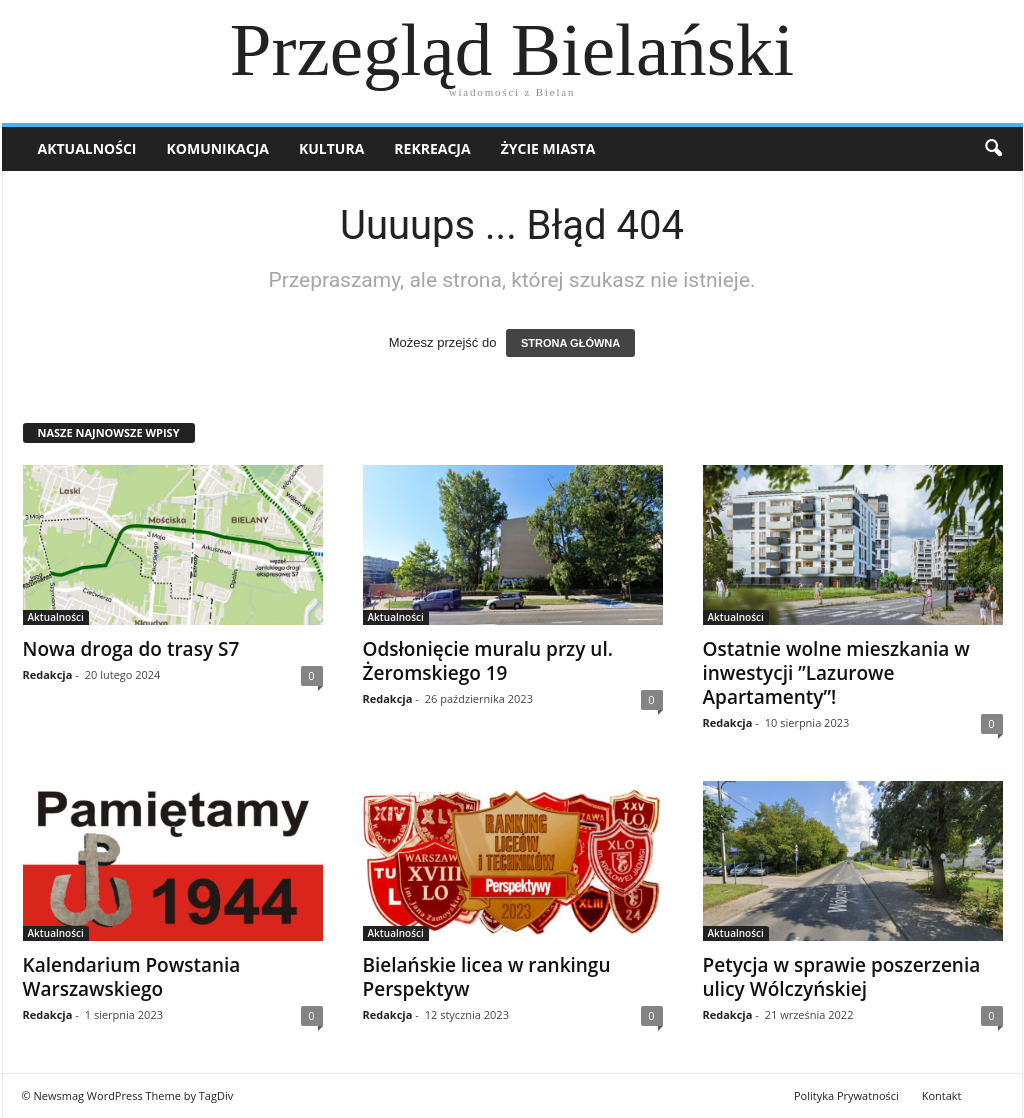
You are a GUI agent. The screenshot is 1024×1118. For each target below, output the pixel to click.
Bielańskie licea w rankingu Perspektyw (487, 977)
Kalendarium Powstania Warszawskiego (132, 977)
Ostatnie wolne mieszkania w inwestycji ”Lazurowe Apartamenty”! (836, 673)
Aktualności (87, 148)
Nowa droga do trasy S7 (131, 649)
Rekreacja (432, 148)
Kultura (331, 148)
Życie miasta (548, 148)
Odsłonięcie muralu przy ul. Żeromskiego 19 (488, 661)
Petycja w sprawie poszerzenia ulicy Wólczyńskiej (842, 977)
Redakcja (48, 674)
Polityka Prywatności (846, 1095)
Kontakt (942, 1095)
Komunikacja (218, 148)
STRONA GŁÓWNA (570, 343)
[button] (993, 149)
